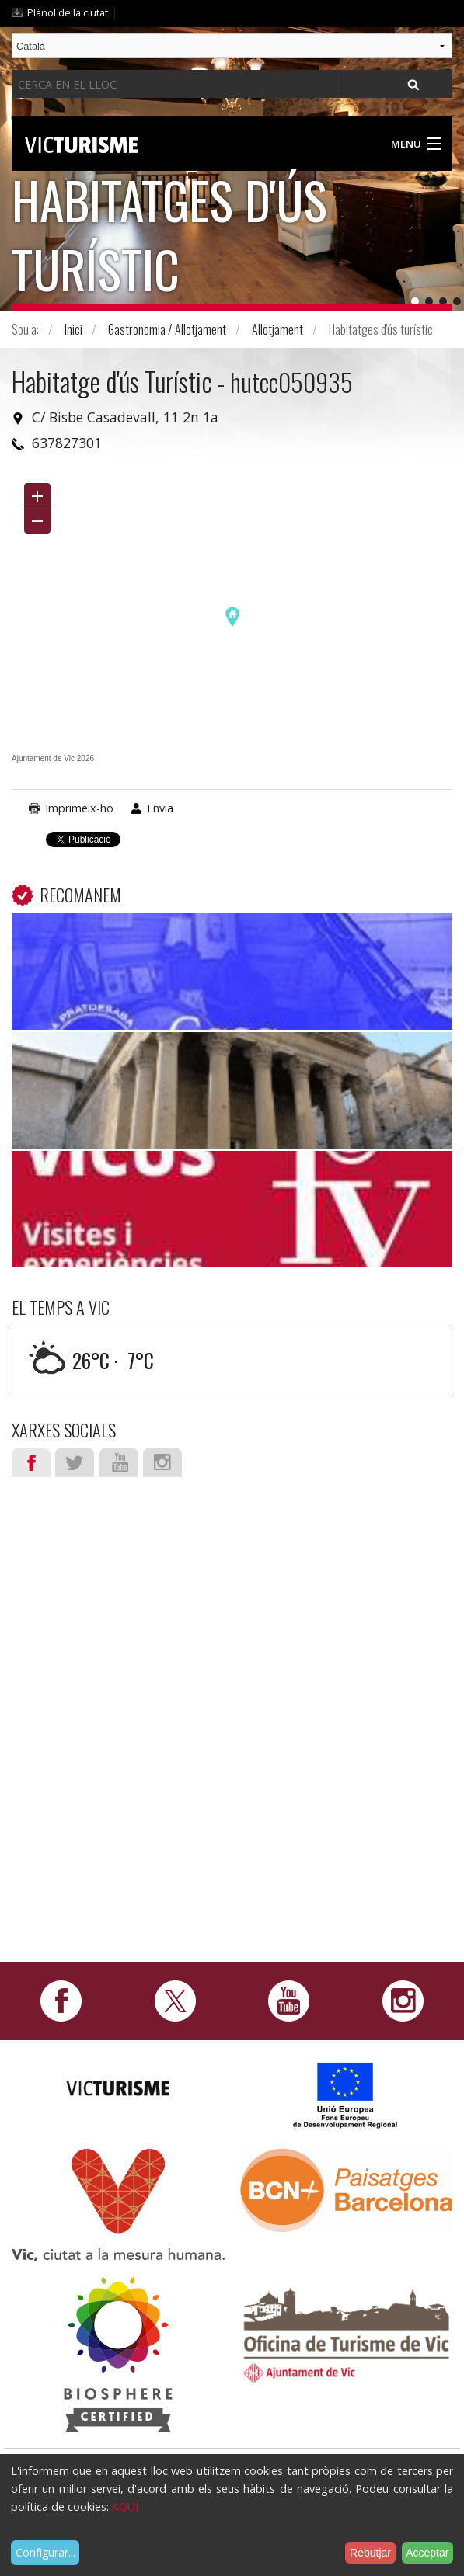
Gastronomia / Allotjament (167, 329)
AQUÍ (125, 2506)
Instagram (162, 1462)
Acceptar (427, 2552)
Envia (160, 808)
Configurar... (45, 2552)
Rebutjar (370, 2552)
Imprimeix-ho (79, 808)
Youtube (118, 1462)
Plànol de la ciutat (67, 12)
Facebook (31, 1462)
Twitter (74, 1462)
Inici (73, 329)
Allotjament (277, 329)
